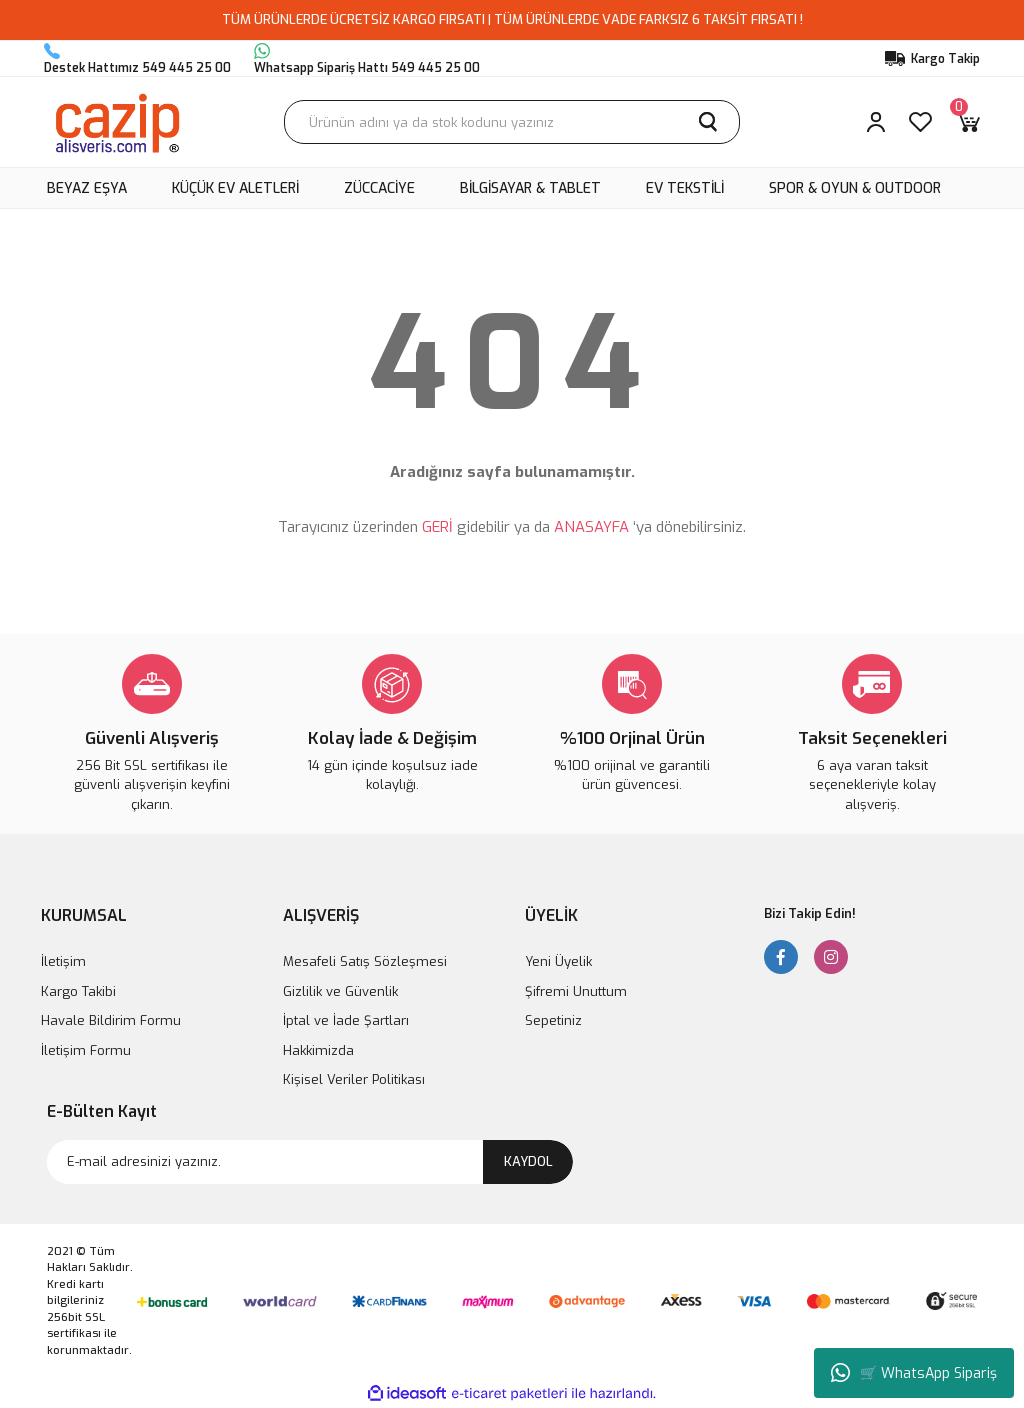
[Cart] (968, 122)
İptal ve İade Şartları (346, 1020)
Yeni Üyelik (558, 961)
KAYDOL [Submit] (528, 1161)
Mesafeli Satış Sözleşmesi (365, 961)
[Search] (512, 122)
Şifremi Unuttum (576, 991)
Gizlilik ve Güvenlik (340, 991)
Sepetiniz (553, 1020)
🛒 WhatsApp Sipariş (914, 1373)
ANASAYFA (591, 527)
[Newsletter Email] (310, 1162)
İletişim (63, 961)
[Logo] (116, 122)
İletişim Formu (86, 1050)
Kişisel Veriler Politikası (354, 1079)
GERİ (437, 527)
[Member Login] (876, 122)
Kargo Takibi (78, 991)
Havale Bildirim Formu (111, 1020)
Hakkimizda (318, 1050)
